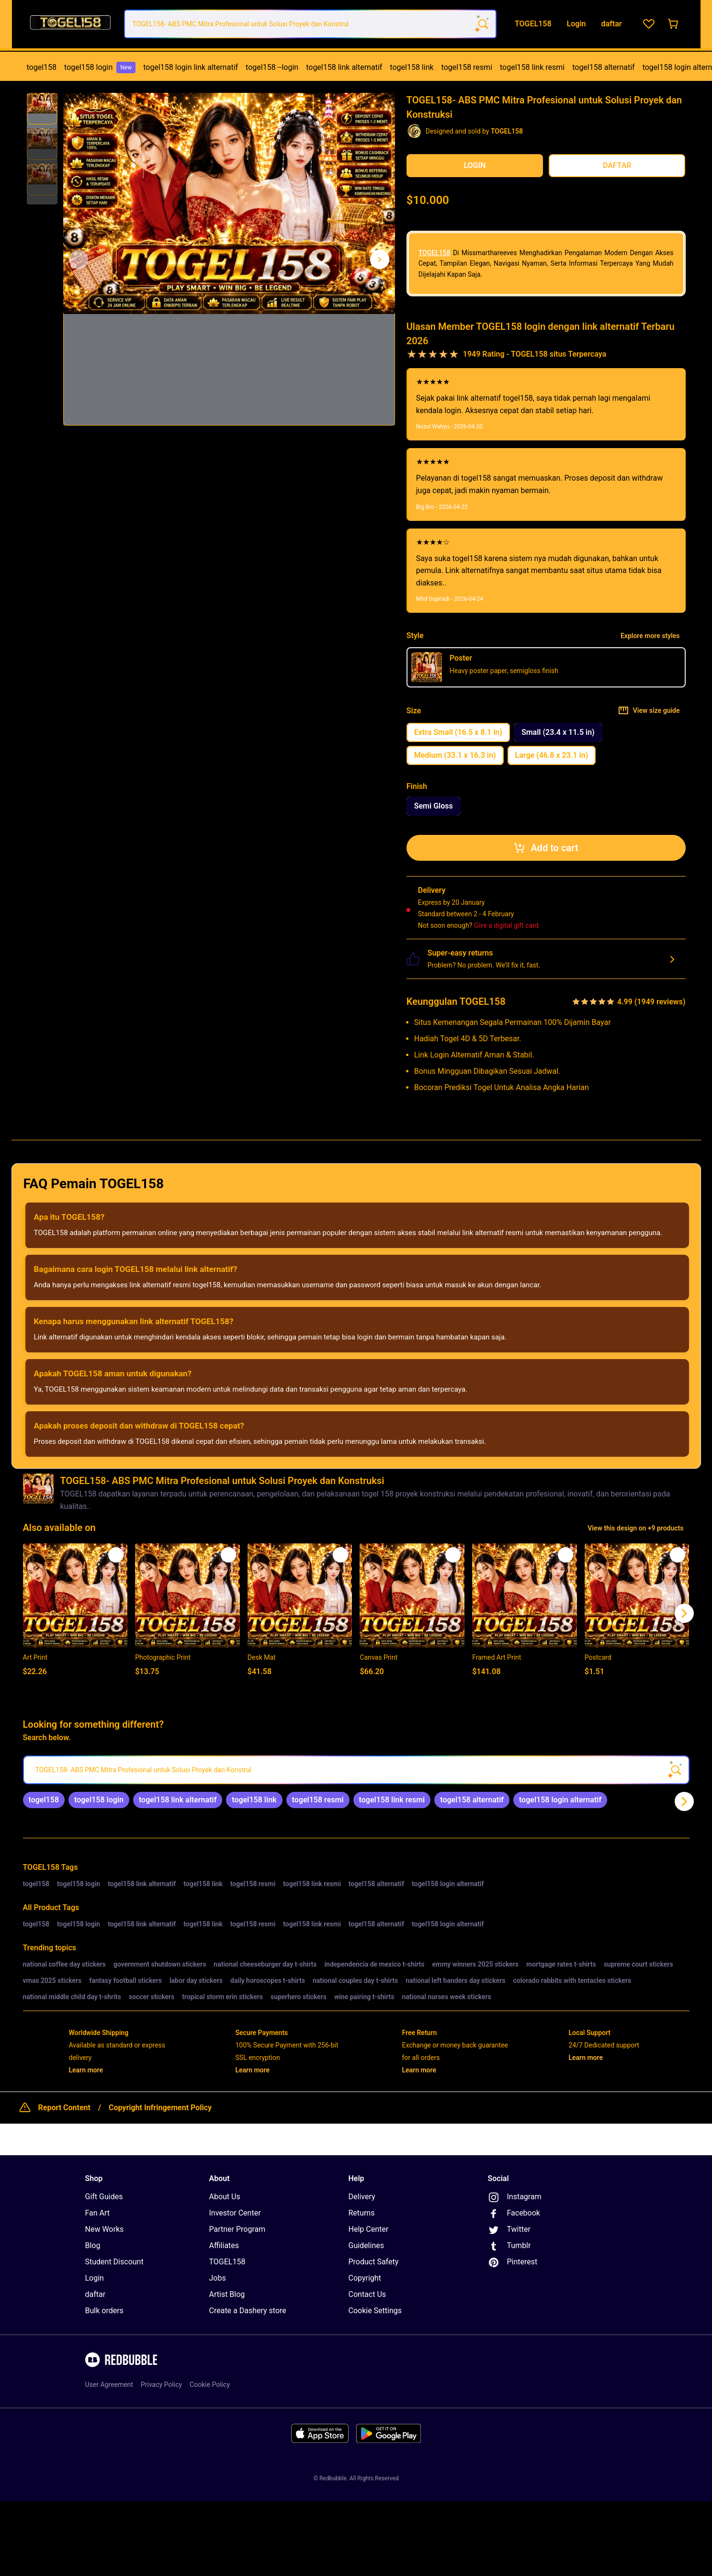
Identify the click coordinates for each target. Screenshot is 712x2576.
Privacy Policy (161, 2384)
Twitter (509, 2230)
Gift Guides (104, 2196)
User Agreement (109, 2384)
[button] (42, 108)
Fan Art (97, 2212)
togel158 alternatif (603, 67)
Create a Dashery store (247, 2310)
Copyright (365, 2278)
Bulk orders (104, 2310)
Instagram (515, 2197)
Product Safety (374, 2261)
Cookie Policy (210, 2384)
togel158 (42, 67)
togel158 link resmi (532, 67)
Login (94, 2278)
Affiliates (224, 2245)
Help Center (369, 2229)
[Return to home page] (70, 24)
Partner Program (237, 2229)
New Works (104, 2229)
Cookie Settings (375, 2310)
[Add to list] (116, 1555)
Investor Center (235, 2212)
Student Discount (114, 2261)
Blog (93, 2245)
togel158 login (100, 67)
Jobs (217, 2278)
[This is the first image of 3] (78, 259)
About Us (224, 2196)
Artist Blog (227, 2294)
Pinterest (513, 2262)
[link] (44, 1800)
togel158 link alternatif (344, 67)
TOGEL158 (434, 253)
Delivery (362, 2196)
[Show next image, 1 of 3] (379, 259)
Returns (362, 2212)
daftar (95, 2294)
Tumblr (509, 2246)
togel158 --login (272, 67)
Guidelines (366, 2245)
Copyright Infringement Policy (160, 2107)
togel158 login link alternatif (190, 67)
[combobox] (310, 24)
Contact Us (367, 2294)
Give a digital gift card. (507, 925)
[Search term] (482, 24)
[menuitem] (42, 67)
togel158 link (411, 67)
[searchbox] (356, 1769)
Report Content (64, 2107)
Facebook (514, 2213)
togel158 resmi (466, 67)
